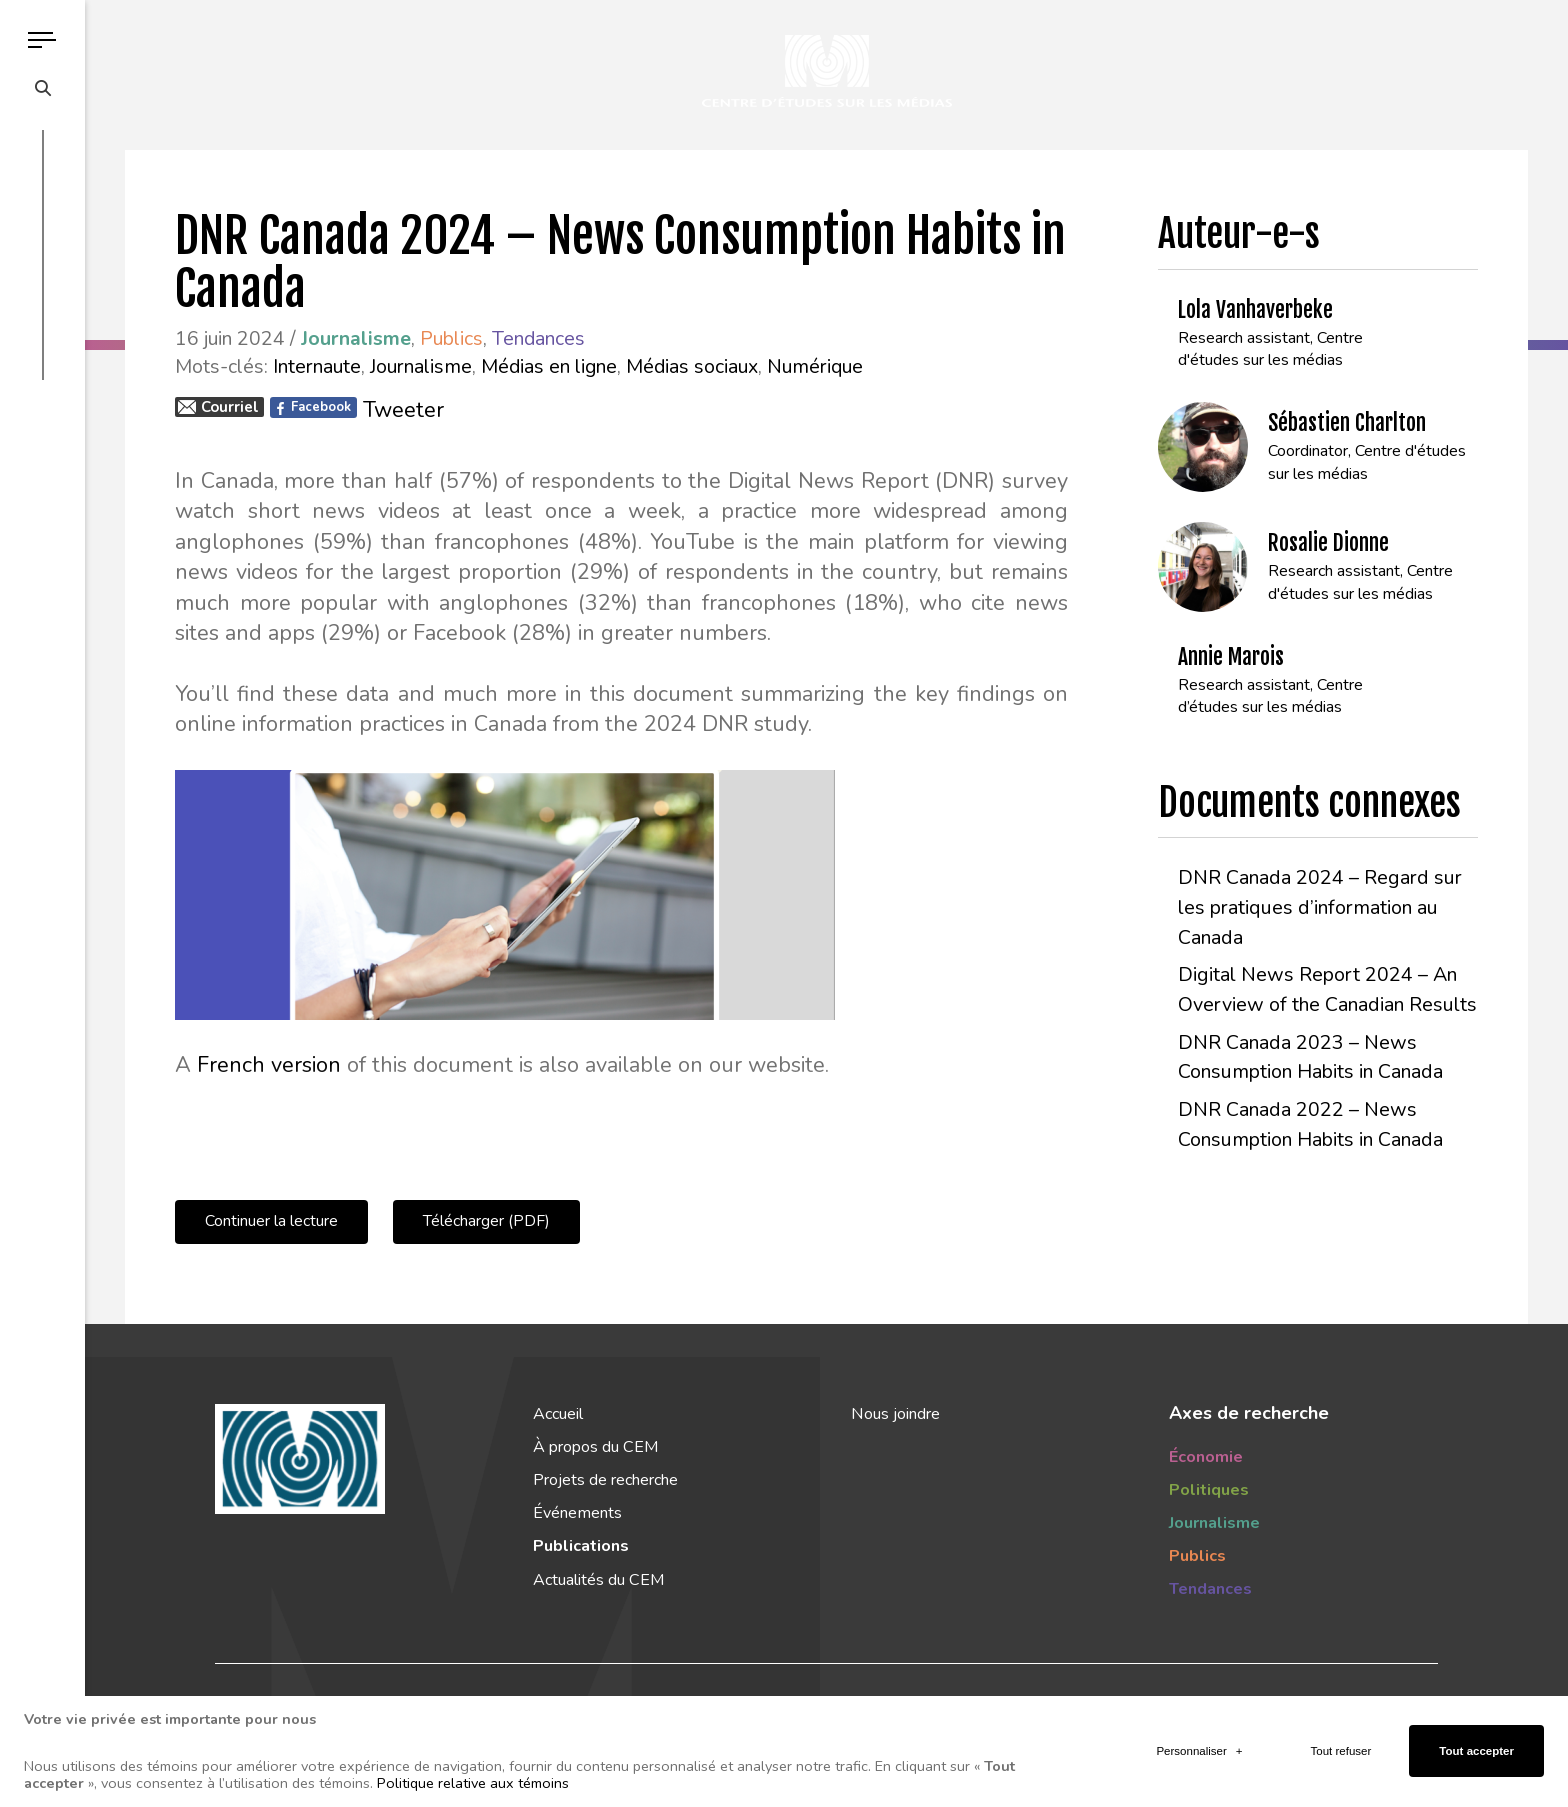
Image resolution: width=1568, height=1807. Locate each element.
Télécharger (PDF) (486, 1221)
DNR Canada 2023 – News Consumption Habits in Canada (1310, 1057)
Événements (577, 1513)
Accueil (558, 1414)
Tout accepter (1476, 1743)
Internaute (317, 366)
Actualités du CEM (598, 1580)
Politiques (1209, 1490)
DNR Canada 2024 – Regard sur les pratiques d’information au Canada (1320, 907)
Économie (1206, 1457)
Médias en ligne (549, 366)
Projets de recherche (605, 1480)
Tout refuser (1341, 1743)
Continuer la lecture (271, 1221)
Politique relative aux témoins (473, 1775)
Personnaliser (1199, 1743)
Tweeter (403, 410)
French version (269, 1065)
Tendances (538, 338)
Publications (581, 1546)
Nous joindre (895, 1414)
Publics (451, 338)
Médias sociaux (692, 366)
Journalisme (421, 366)
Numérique (815, 366)
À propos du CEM (595, 1447)
